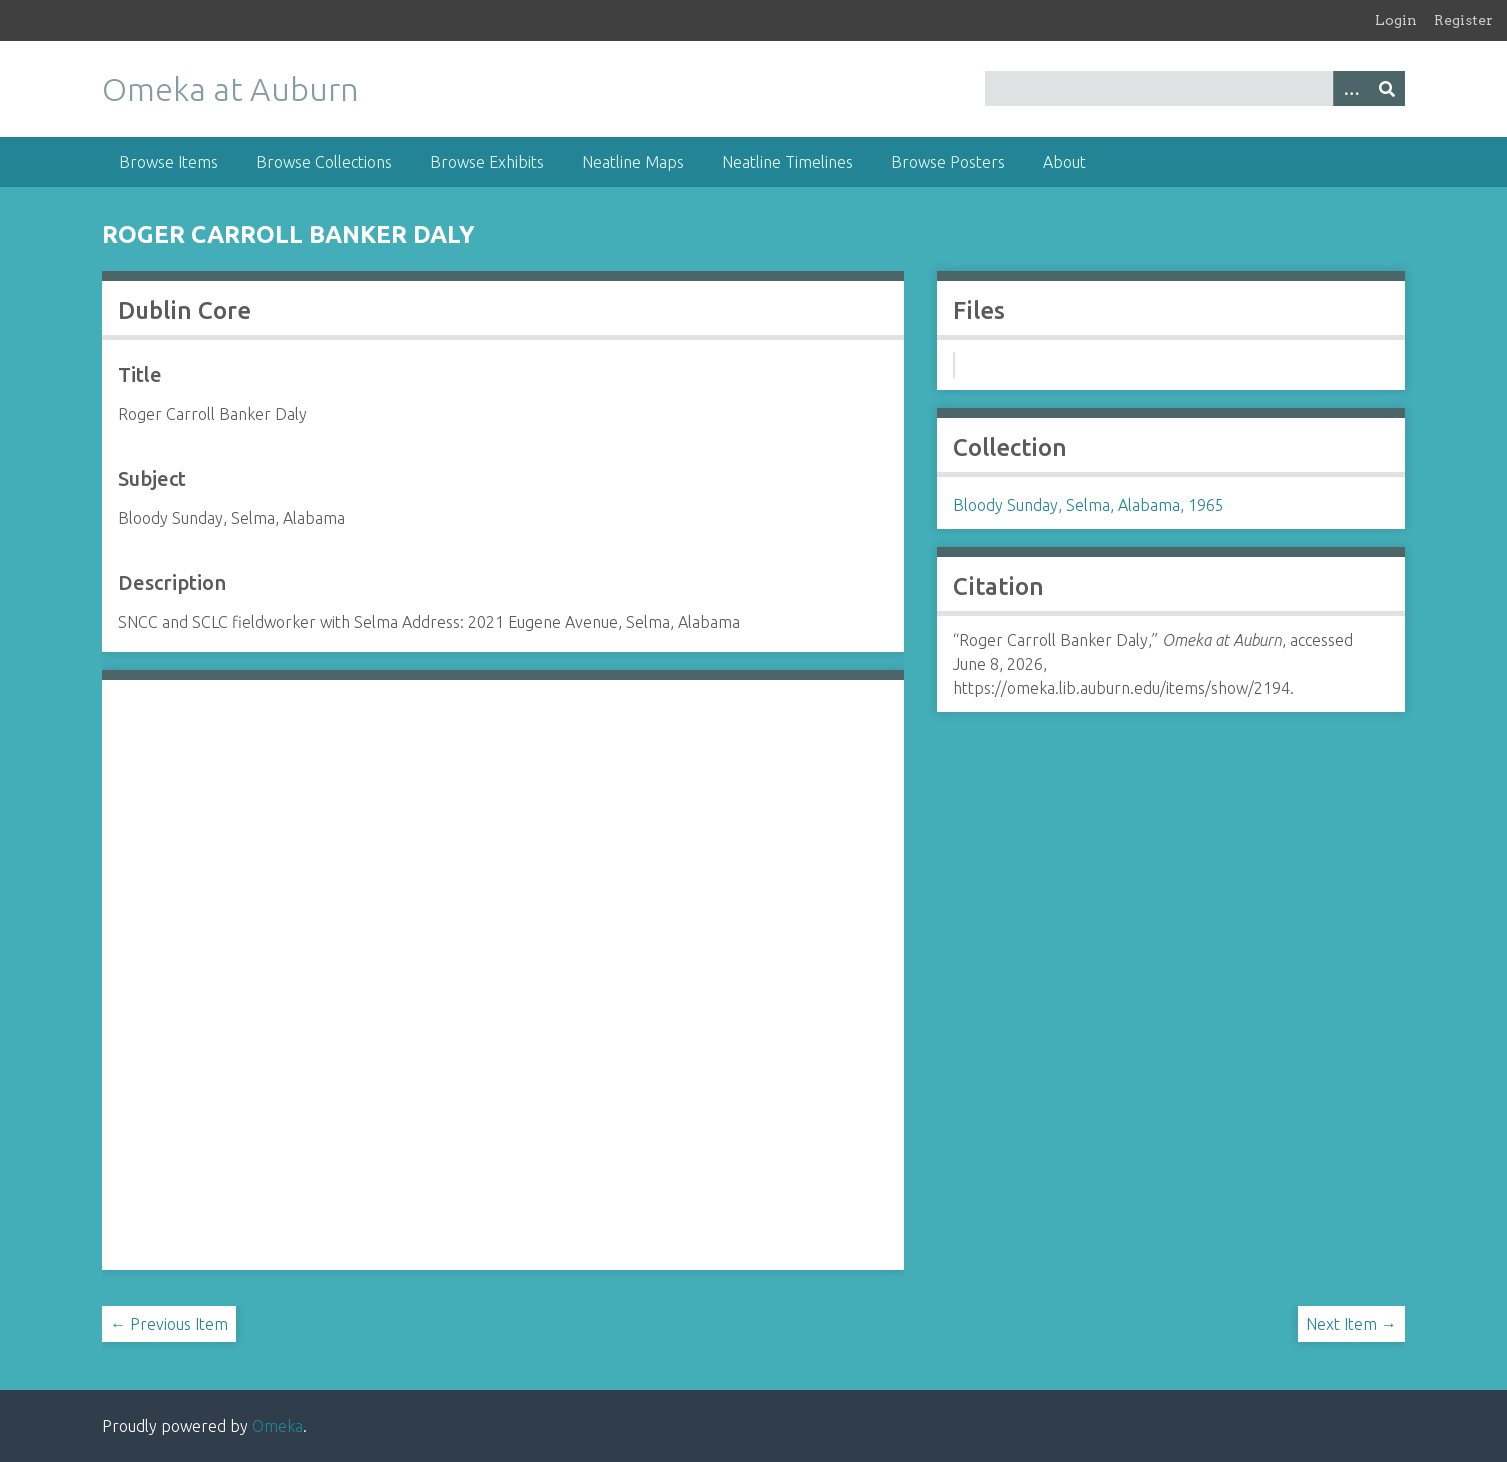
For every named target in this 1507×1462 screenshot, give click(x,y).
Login (1396, 20)
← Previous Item (169, 1324)
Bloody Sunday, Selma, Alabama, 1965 (1088, 505)
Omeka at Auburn (230, 89)
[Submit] (1387, 88)
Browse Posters (948, 162)
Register (1463, 20)
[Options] (1351, 88)
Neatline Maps (633, 162)
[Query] (1195, 88)
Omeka (277, 1426)
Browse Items (168, 162)
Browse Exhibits (487, 162)
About (1064, 162)
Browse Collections (324, 162)
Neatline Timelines (787, 162)
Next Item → (1351, 1324)
